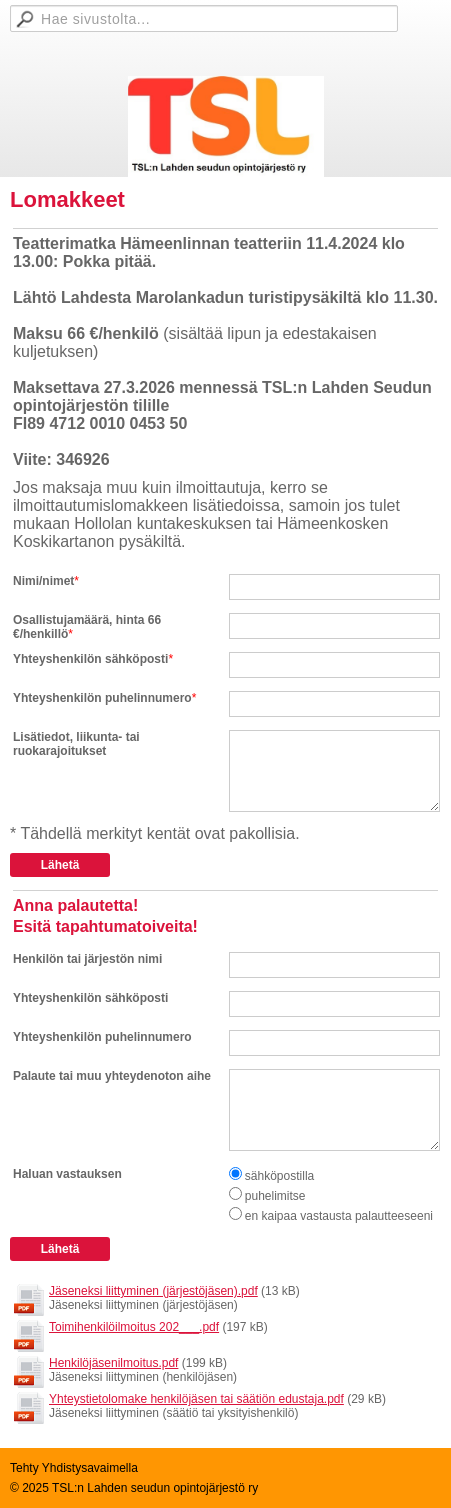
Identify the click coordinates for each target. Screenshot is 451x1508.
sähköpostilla (279, 1176)
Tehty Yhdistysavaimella (74, 1468)
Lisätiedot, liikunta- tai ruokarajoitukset (76, 744)
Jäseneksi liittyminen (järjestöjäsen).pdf (153, 1291)
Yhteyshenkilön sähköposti (90, 659)
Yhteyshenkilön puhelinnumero (102, 698)
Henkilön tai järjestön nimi (87, 959)
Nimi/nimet (43, 581)
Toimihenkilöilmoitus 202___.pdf (134, 1327)
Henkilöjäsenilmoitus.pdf (113, 1363)
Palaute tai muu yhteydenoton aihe (112, 1076)
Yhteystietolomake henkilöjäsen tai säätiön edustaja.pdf (196, 1399)
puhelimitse (275, 1196)
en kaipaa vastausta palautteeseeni (339, 1216)
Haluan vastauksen (67, 1174)
